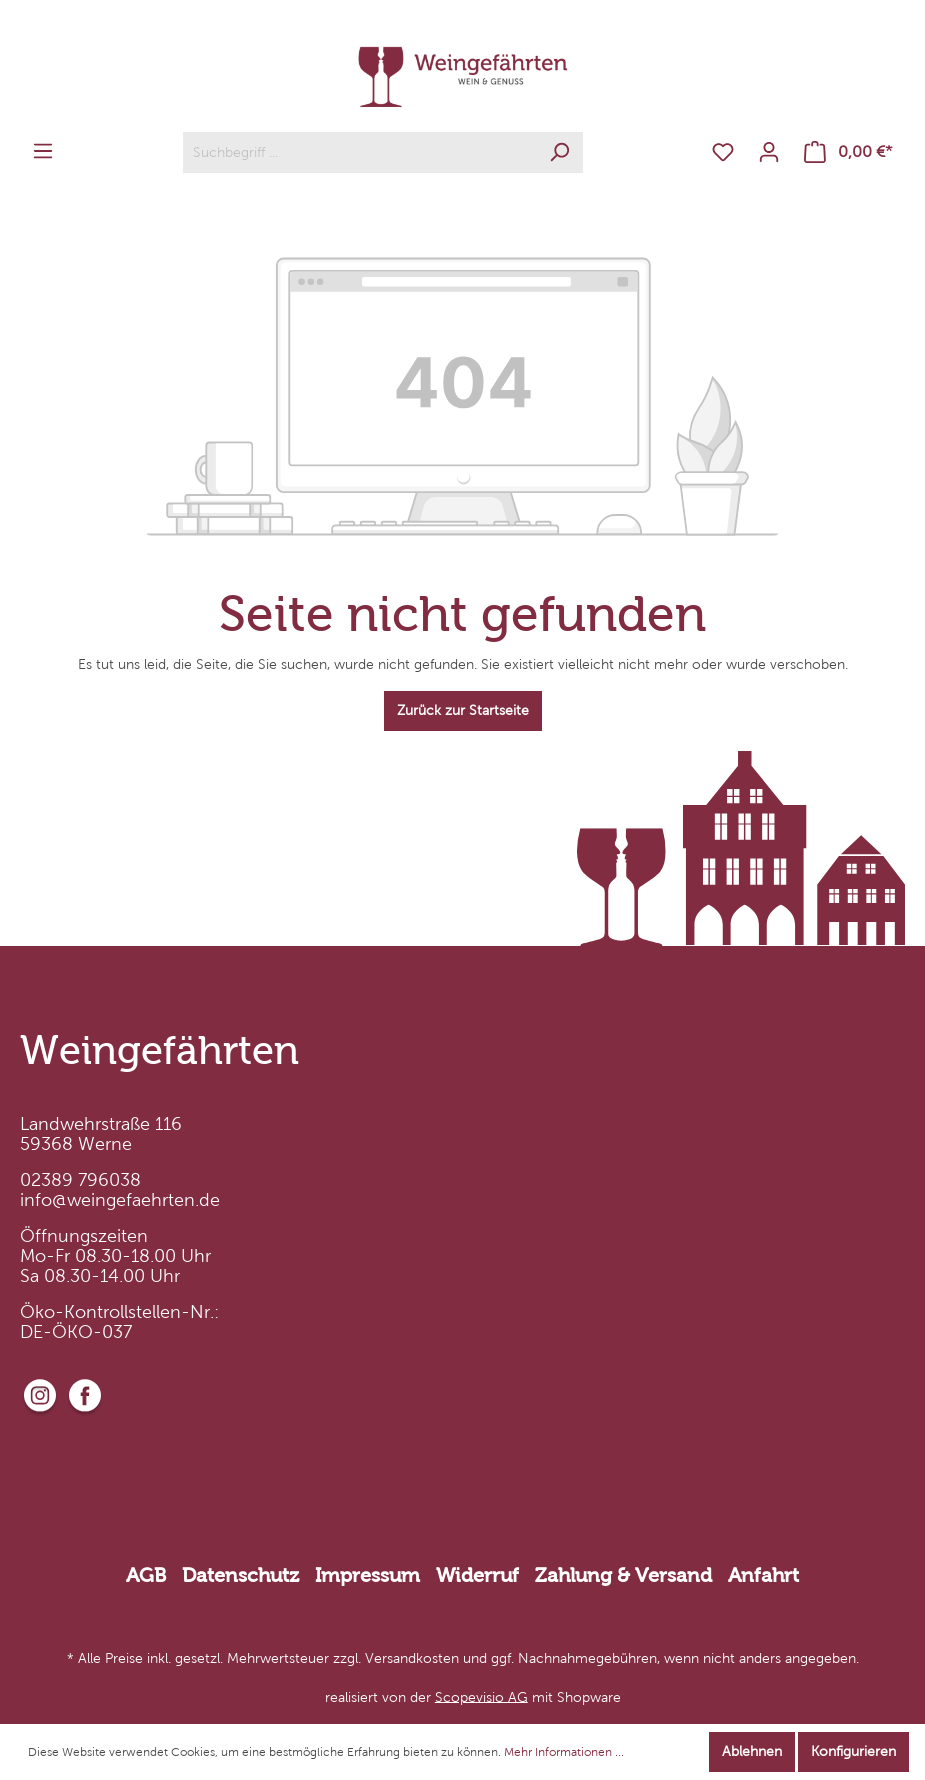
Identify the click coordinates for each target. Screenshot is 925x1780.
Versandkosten (412, 1658)
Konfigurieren (853, 1751)
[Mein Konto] (769, 152)
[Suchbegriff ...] (360, 152)
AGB (146, 1575)
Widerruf (477, 1575)
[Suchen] (559, 152)
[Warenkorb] (848, 152)
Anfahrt (763, 1575)
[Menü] (43, 151)
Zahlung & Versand (623, 1575)
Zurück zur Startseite (463, 710)
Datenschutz (240, 1575)
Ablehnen (752, 1751)
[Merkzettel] (723, 152)
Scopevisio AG (481, 1696)
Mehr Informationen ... (564, 1752)
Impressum (367, 1575)
